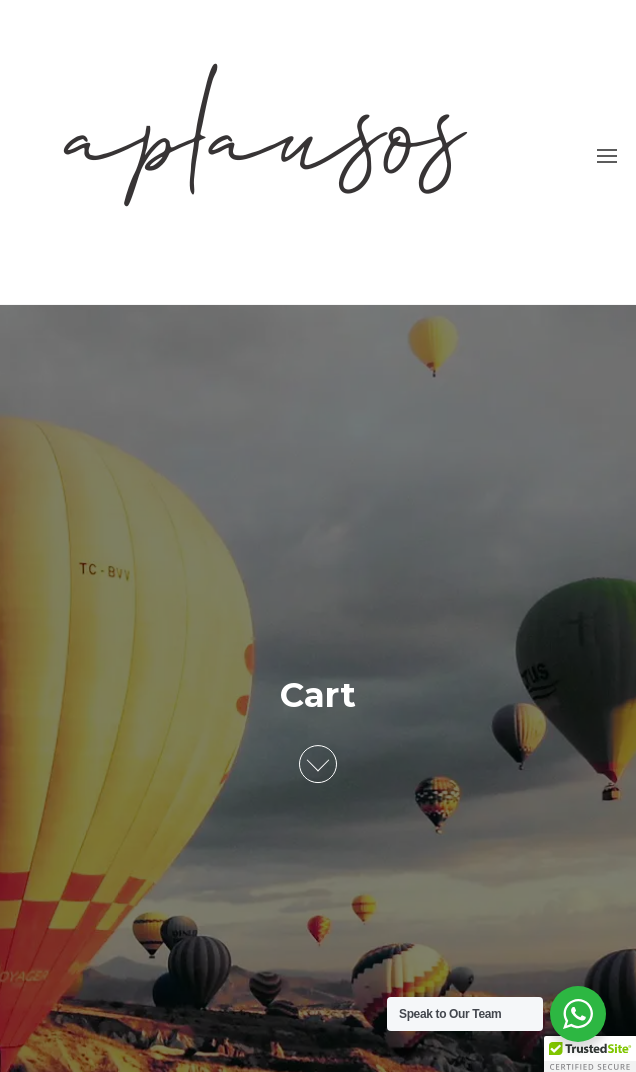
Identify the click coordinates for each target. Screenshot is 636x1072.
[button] (607, 156)
